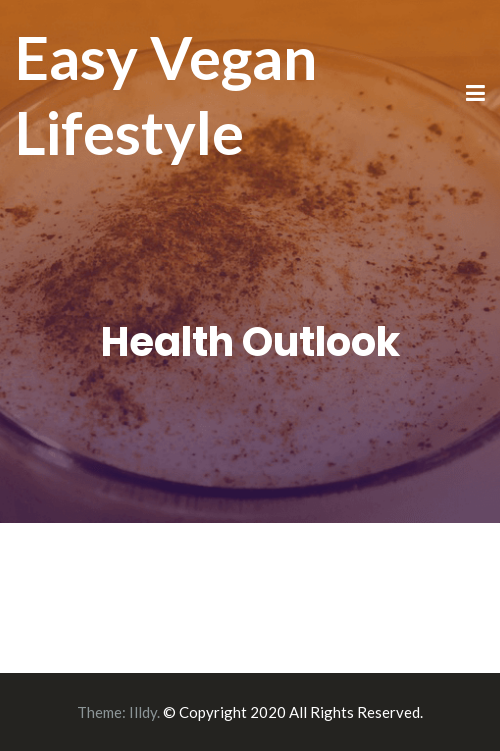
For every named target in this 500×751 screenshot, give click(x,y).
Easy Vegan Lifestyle (166, 94)
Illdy (143, 712)
